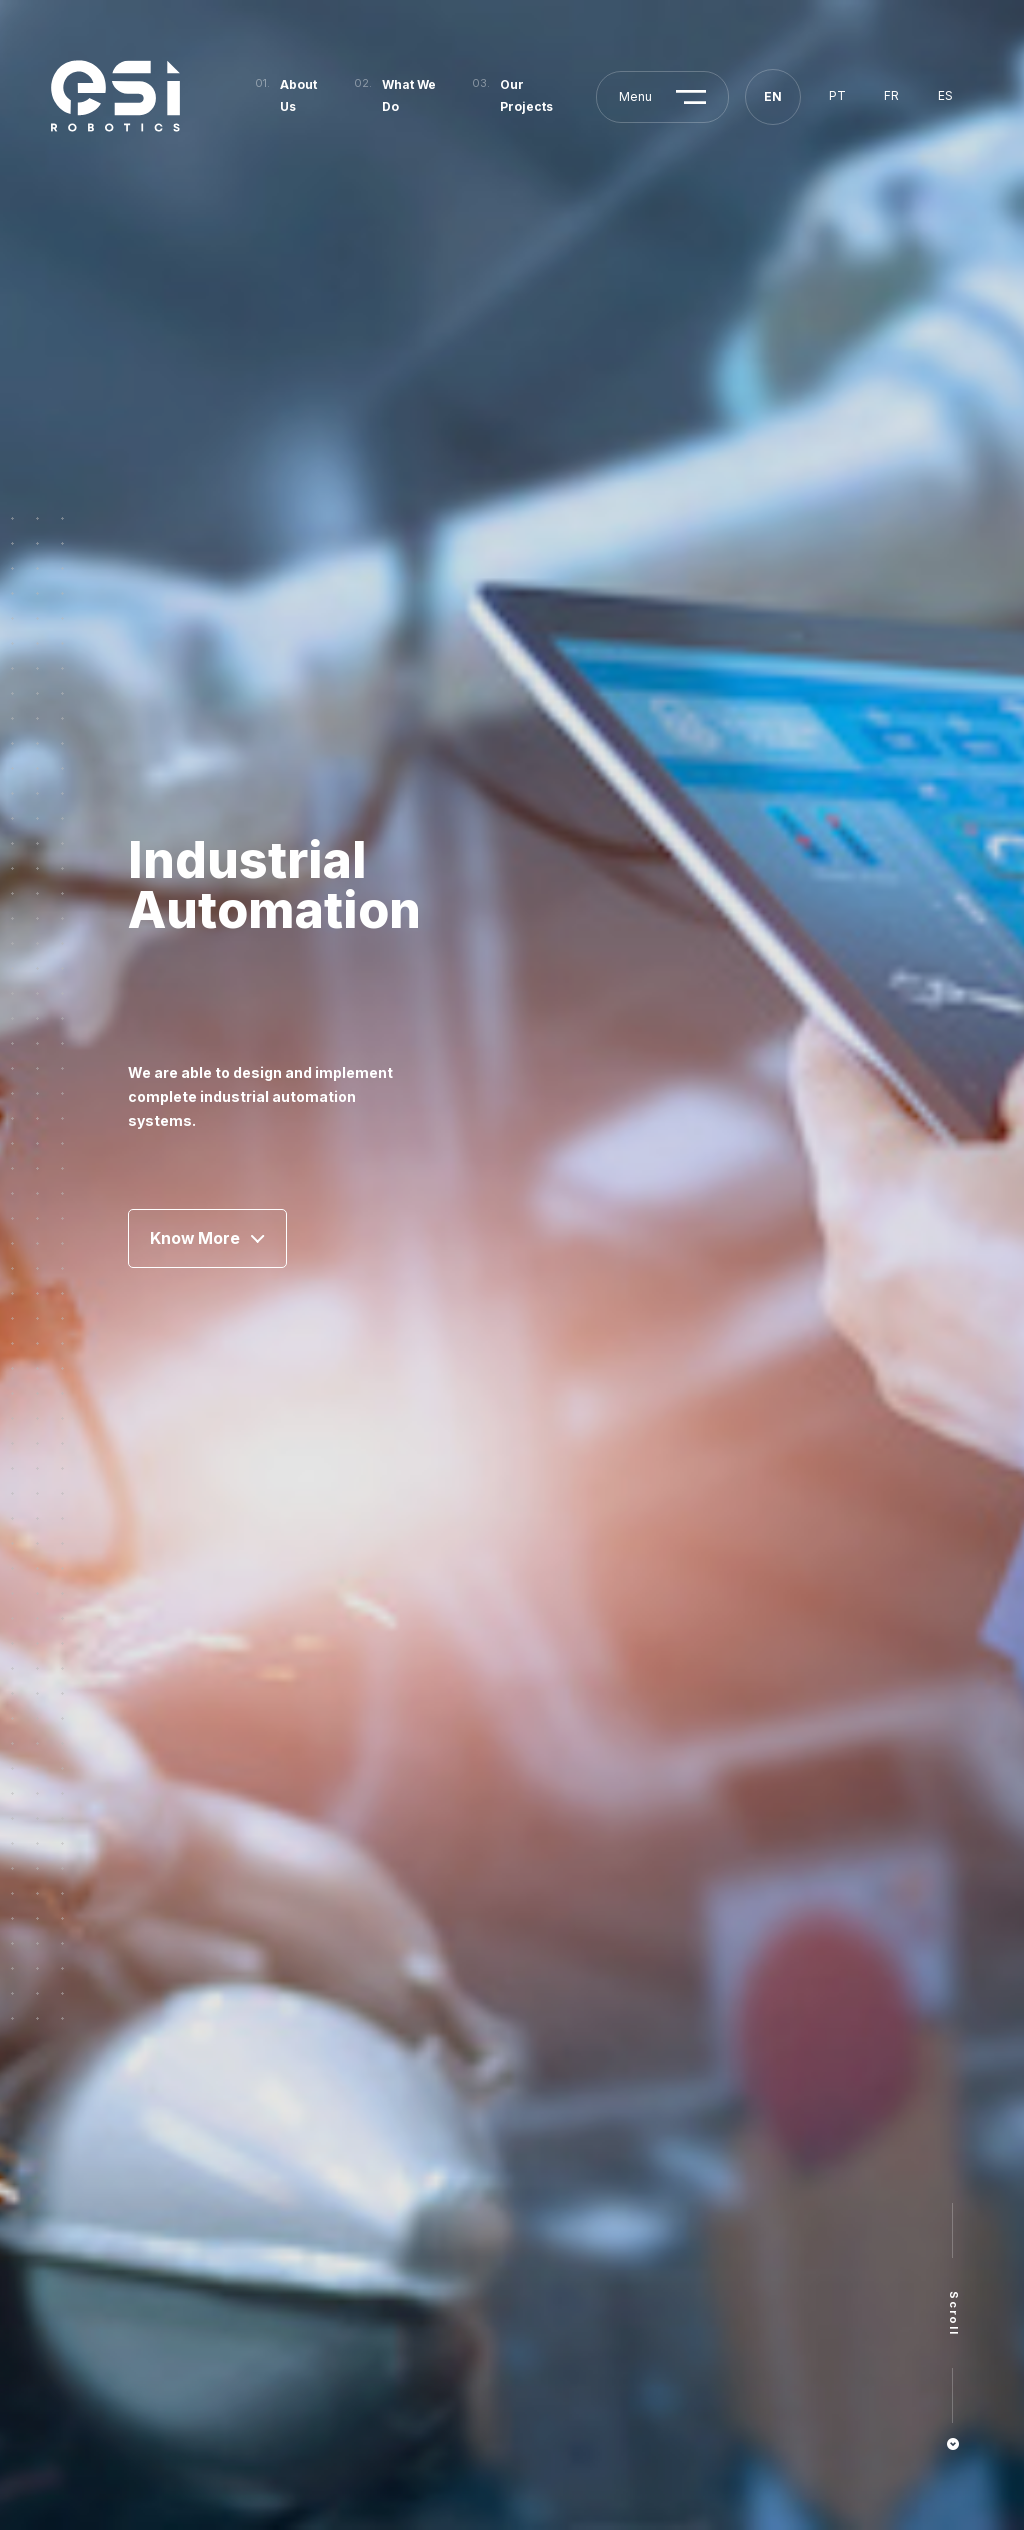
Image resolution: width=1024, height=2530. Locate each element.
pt (837, 95)
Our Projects (526, 95)
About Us (298, 95)
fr (891, 95)
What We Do (409, 95)
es (945, 95)
